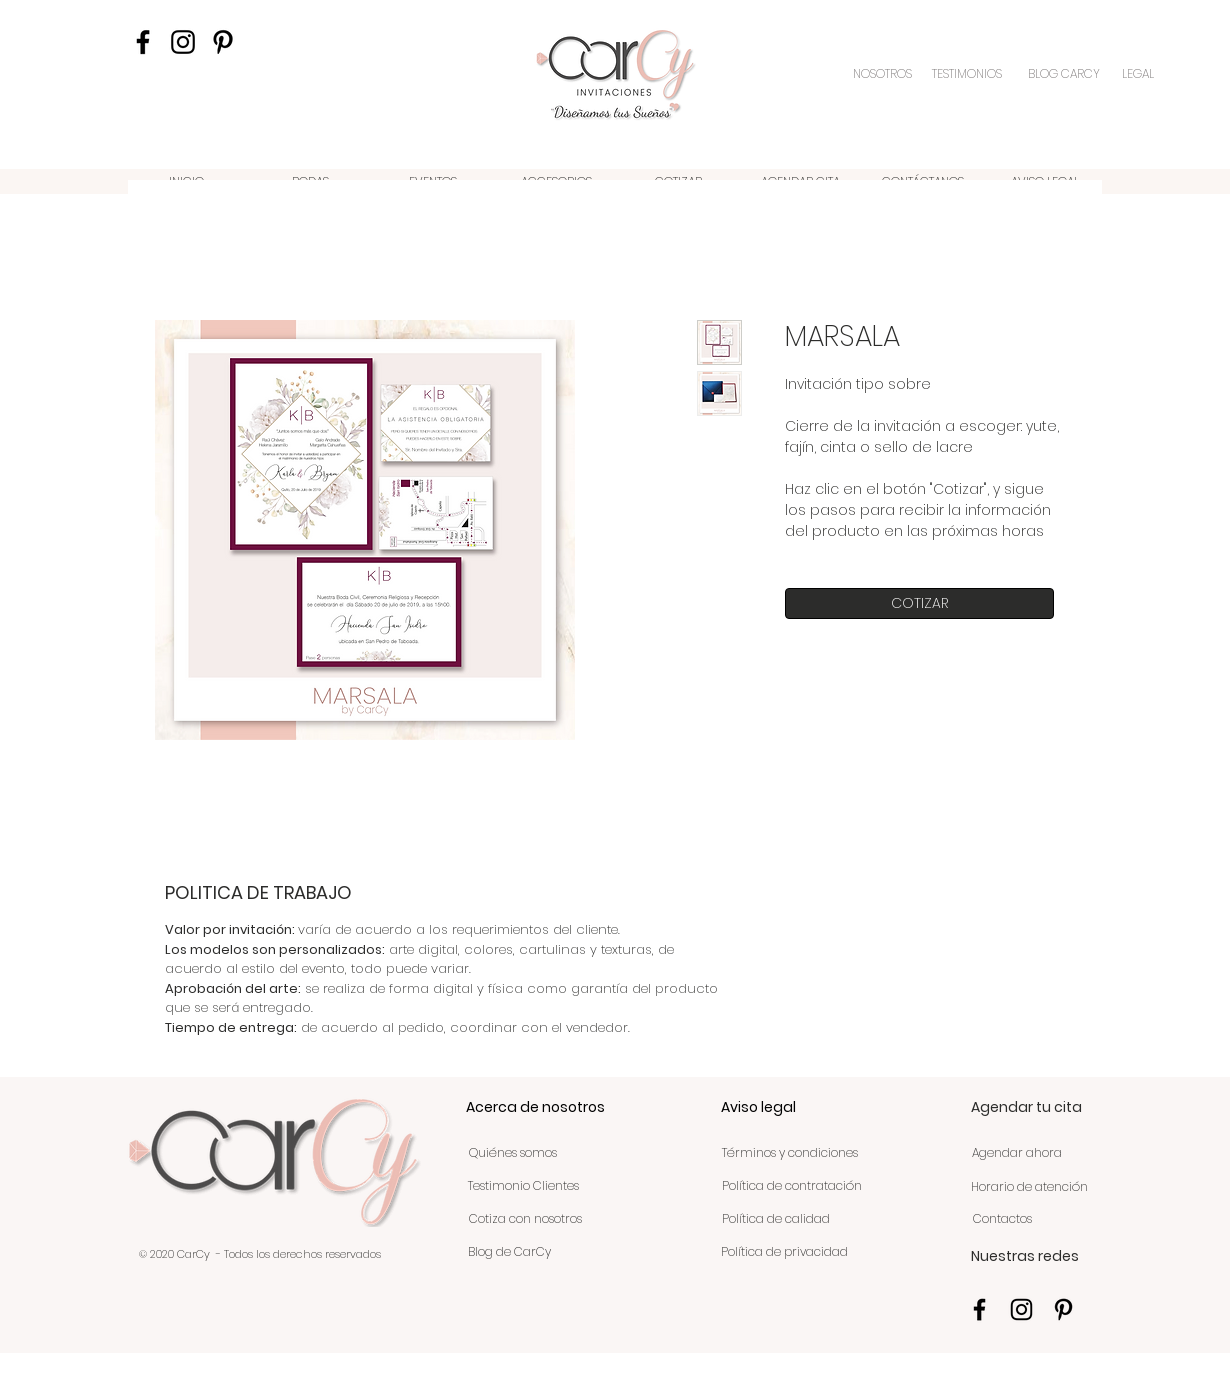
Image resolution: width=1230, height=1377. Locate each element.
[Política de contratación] (791, 1187)
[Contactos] (1002, 1220)
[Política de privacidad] (784, 1253)
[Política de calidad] (775, 1220)
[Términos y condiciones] (790, 1154)
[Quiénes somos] (512, 1154)
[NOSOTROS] (884, 74)
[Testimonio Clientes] (523, 1187)
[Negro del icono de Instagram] (183, 42)
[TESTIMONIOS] (969, 74)
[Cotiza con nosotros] (525, 1220)
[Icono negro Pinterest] (223, 42)
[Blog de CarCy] (509, 1253)
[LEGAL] (1138, 74)
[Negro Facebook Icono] (143, 42)
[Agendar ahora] (1016, 1154)
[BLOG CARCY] (1064, 74)
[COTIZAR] (919, 603)
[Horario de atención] (1029, 1188)
